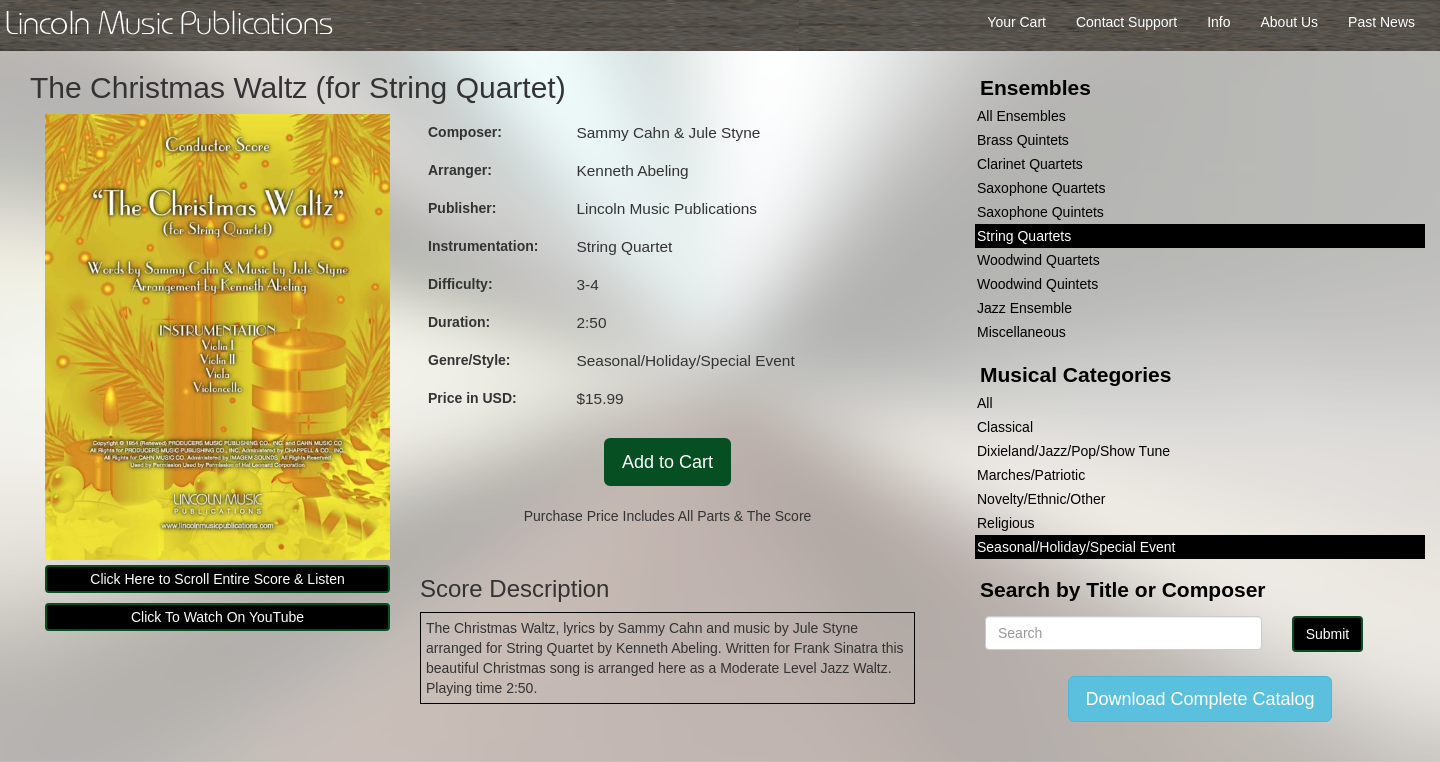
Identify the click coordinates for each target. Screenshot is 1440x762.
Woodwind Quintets (1037, 284)
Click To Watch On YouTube (217, 617)
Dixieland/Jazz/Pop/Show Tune (1073, 451)
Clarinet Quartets (1030, 164)
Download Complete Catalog (1199, 699)
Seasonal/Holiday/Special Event (1076, 547)
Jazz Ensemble (1024, 308)
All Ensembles (1021, 116)
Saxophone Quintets (1040, 212)
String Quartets (1024, 236)
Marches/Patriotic (1031, 475)
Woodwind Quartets (1038, 260)
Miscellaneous (1021, 332)
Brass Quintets (1023, 140)
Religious (1006, 523)
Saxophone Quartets (1041, 188)
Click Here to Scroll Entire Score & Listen (217, 579)
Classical (1005, 427)
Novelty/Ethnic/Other (1041, 499)
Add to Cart (667, 462)
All (985, 403)
